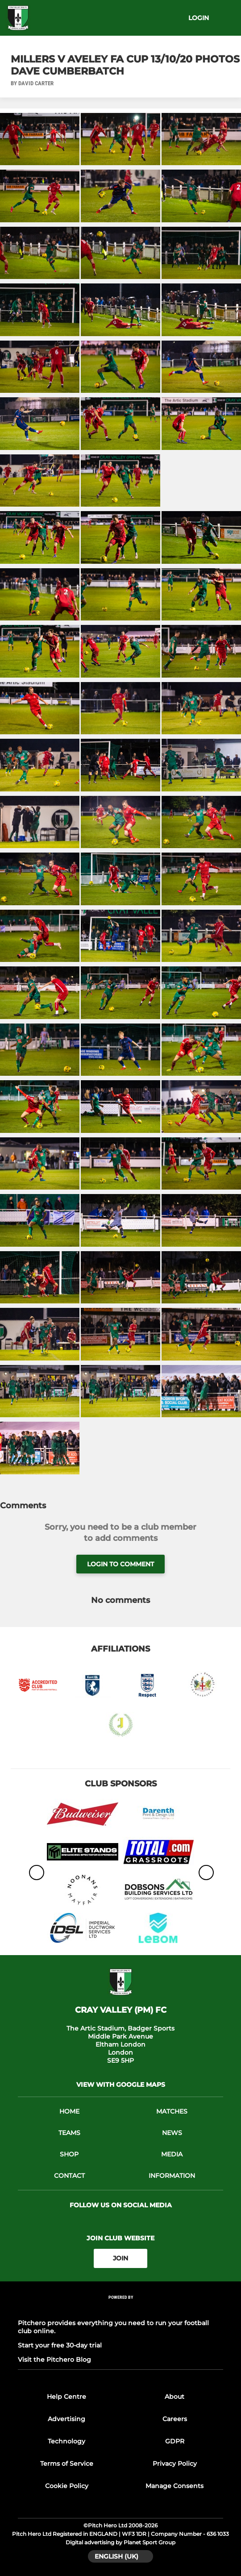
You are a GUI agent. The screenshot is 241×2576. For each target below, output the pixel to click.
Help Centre (66, 2397)
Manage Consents (174, 2486)
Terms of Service (66, 2463)
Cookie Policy (66, 2486)
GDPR (174, 2441)
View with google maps (120, 2084)
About (174, 2397)
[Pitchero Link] (120, 2309)
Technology (66, 2441)
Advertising (66, 2419)
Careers (174, 2419)
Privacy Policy (175, 2463)
